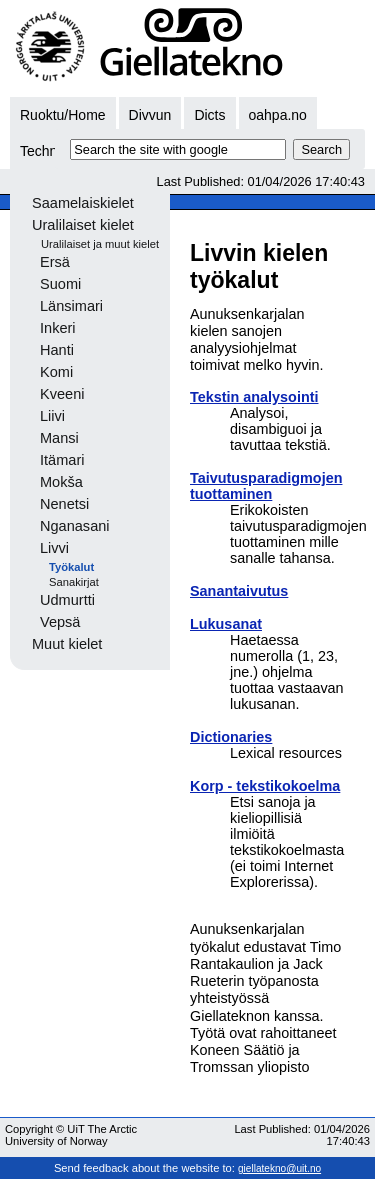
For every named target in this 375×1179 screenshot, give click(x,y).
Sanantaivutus (239, 591)
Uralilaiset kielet (83, 225)
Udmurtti (67, 600)
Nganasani (75, 526)
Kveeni (62, 394)
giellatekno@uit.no (279, 1168)
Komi (56, 372)
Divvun (150, 115)
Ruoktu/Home (63, 115)
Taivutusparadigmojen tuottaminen (266, 486)
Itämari (62, 460)
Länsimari (71, 306)
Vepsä (60, 622)
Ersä (55, 262)
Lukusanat (226, 624)
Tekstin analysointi (254, 397)
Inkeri (58, 328)
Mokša (61, 482)
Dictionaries (231, 737)
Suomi (60, 284)
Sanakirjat (74, 582)
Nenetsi (64, 504)
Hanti (57, 350)
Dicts (209, 115)
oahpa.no (278, 115)
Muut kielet (67, 644)
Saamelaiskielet (83, 203)
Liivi (52, 416)
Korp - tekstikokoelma (265, 786)
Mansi (59, 438)
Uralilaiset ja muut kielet (100, 244)
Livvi (54, 548)
